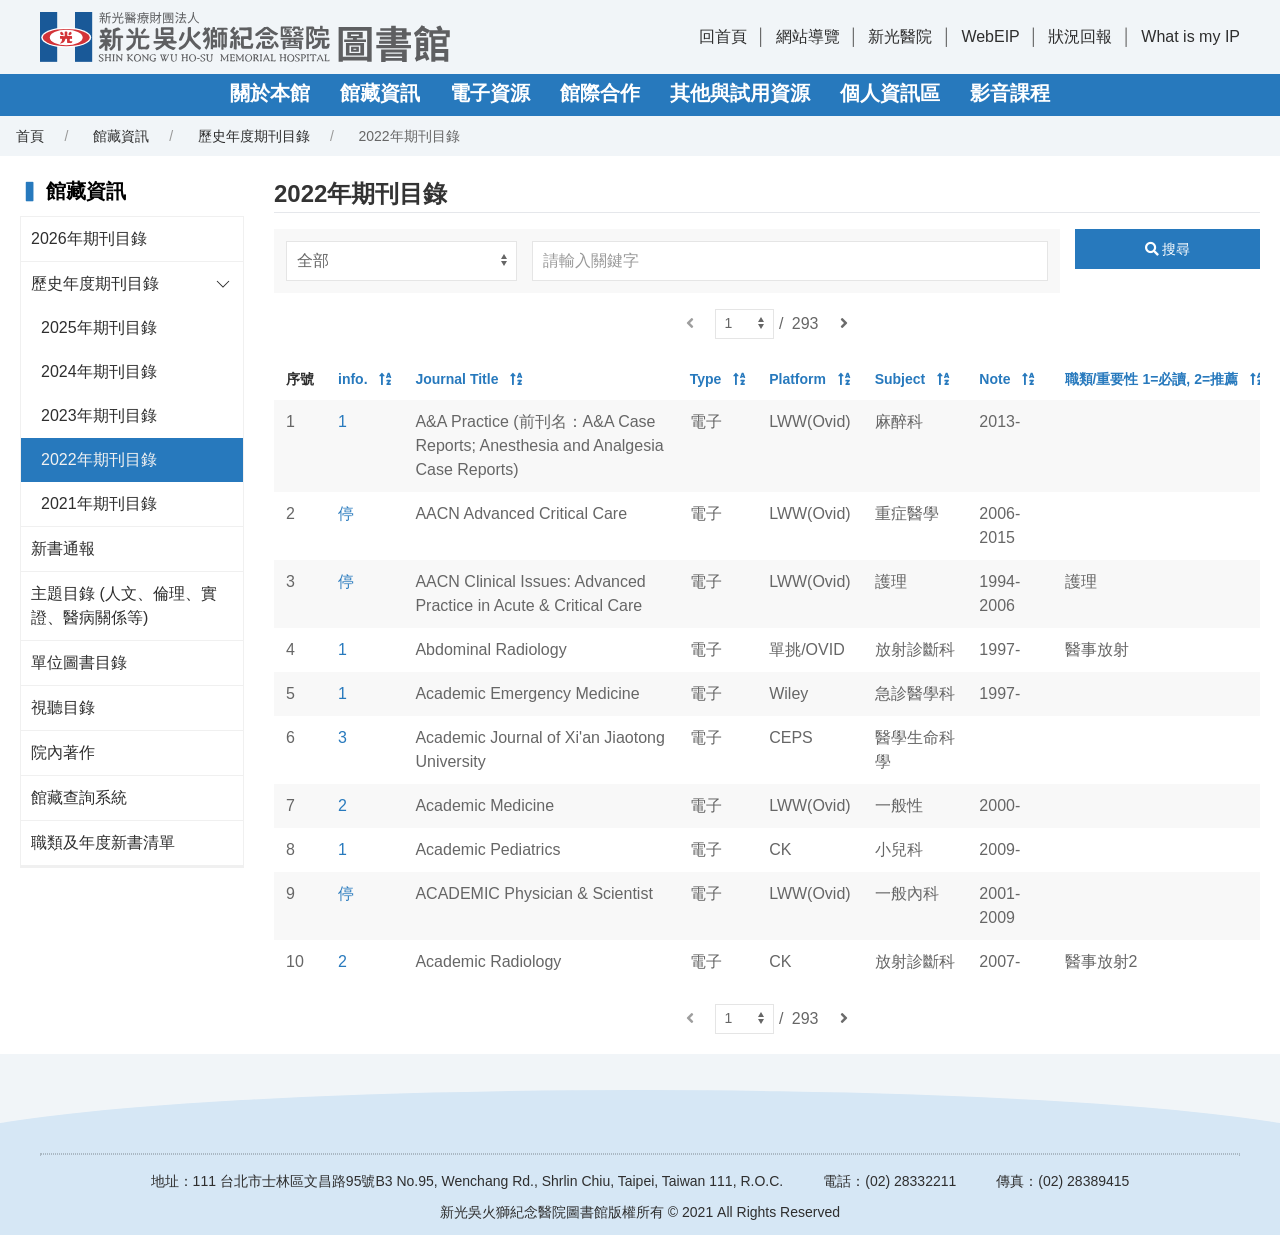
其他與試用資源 (740, 93)
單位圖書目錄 (79, 662)
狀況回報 (1080, 36)
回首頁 (723, 36)
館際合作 (600, 93)
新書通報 (63, 548)
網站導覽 (808, 36)
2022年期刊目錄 (99, 459)
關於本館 (270, 93)
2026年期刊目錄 (89, 238)
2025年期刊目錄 (99, 327)
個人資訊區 (890, 93)
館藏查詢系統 (79, 797)
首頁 (30, 136)
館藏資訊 (380, 93)
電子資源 (490, 93)
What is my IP (1190, 36)
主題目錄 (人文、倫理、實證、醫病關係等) (124, 605)
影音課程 (1010, 93)
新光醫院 (900, 36)
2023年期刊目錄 (99, 415)
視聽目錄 (63, 707)
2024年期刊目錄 (99, 371)
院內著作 (63, 752)
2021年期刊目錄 (99, 503)
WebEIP (990, 36)
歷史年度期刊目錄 (254, 136)
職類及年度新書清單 (103, 842)
